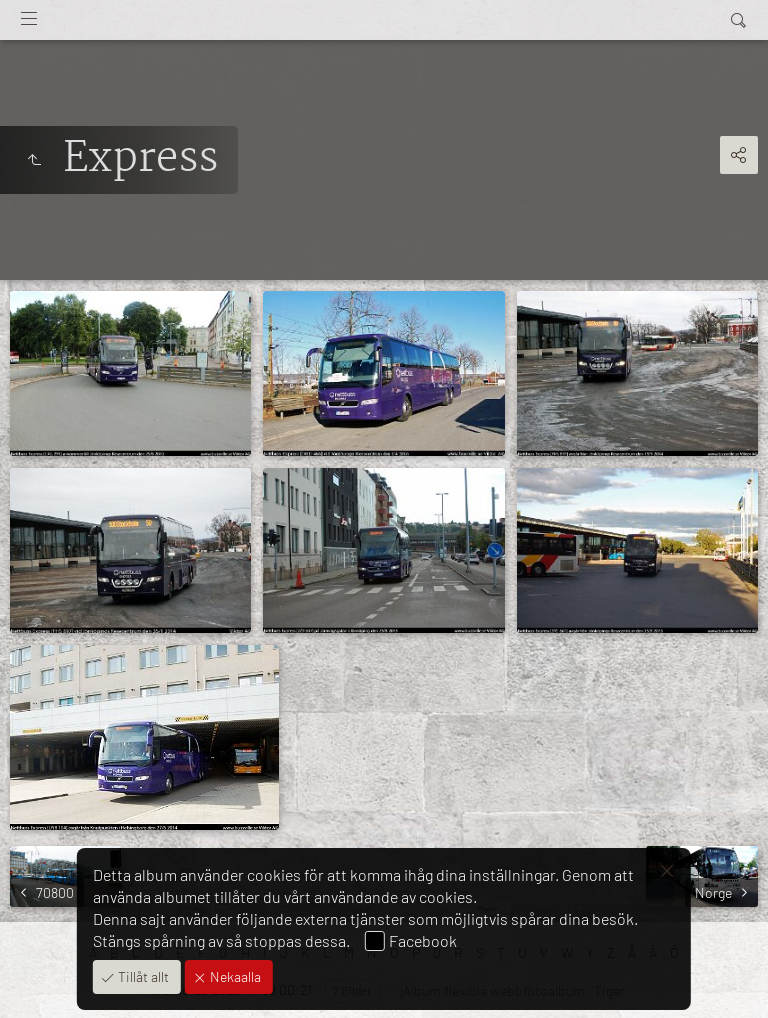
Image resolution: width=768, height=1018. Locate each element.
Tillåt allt (142, 976)
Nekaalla (234, 976)
